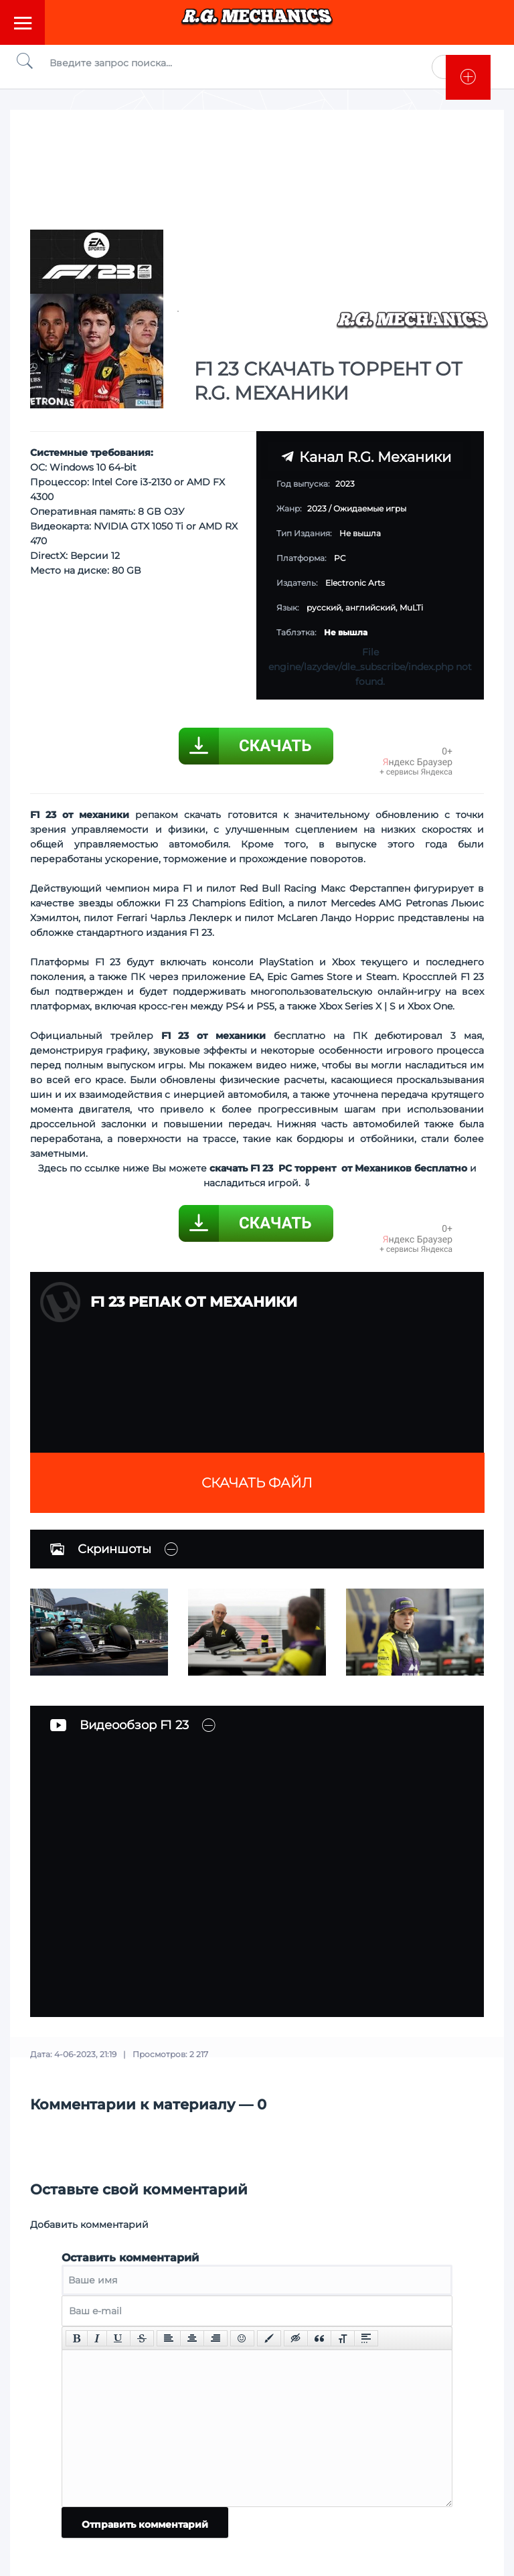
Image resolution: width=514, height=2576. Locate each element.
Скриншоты (100, 1549)
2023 (317, 508)
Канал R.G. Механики (366, 457)
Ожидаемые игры (369, 508)
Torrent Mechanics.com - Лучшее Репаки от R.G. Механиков (257, 22)
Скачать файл (257, 1483)
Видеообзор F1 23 (119, 1725)
